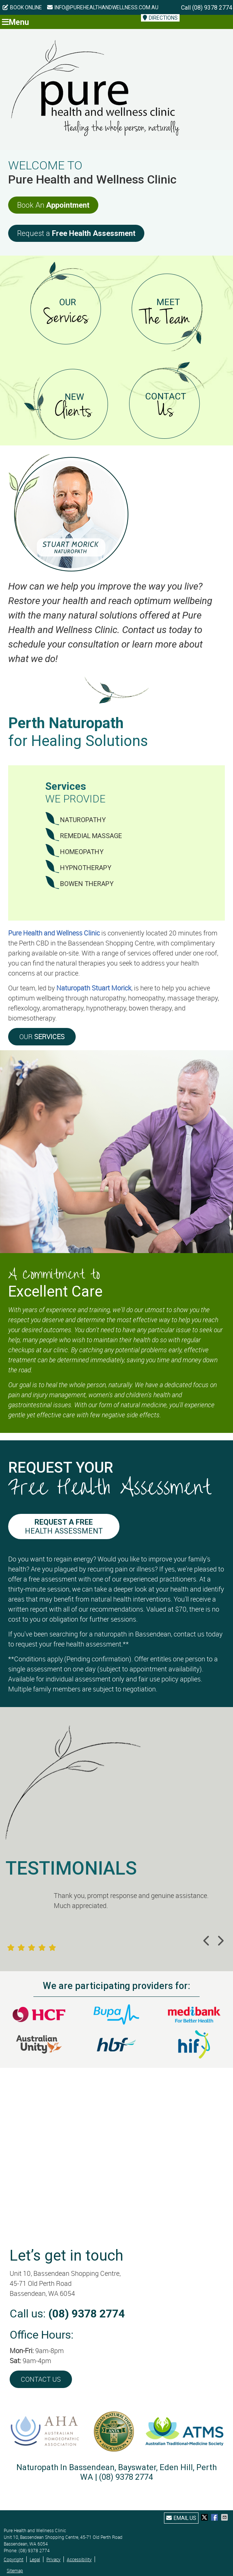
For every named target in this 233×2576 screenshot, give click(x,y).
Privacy (53, 2559)
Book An (53, 205)
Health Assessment (64, 1526)
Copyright (13, 2559)
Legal (35, 2559)
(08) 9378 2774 (212, 7)
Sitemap (15, 2570)
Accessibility (79, 2559)
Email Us (181, 2518)
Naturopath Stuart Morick (93, 987)
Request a (76, 233)
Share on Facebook (215, 2517)
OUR (42, 1036)
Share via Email (225, 2517)
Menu (15, 22)
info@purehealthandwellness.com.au (102, 7)
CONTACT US (41, 2379)
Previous (207, 1940)
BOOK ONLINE (22, 7)
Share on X (205, 2517)
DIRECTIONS (160, 18)
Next (220, 1940)
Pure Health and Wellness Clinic (54, 932)
